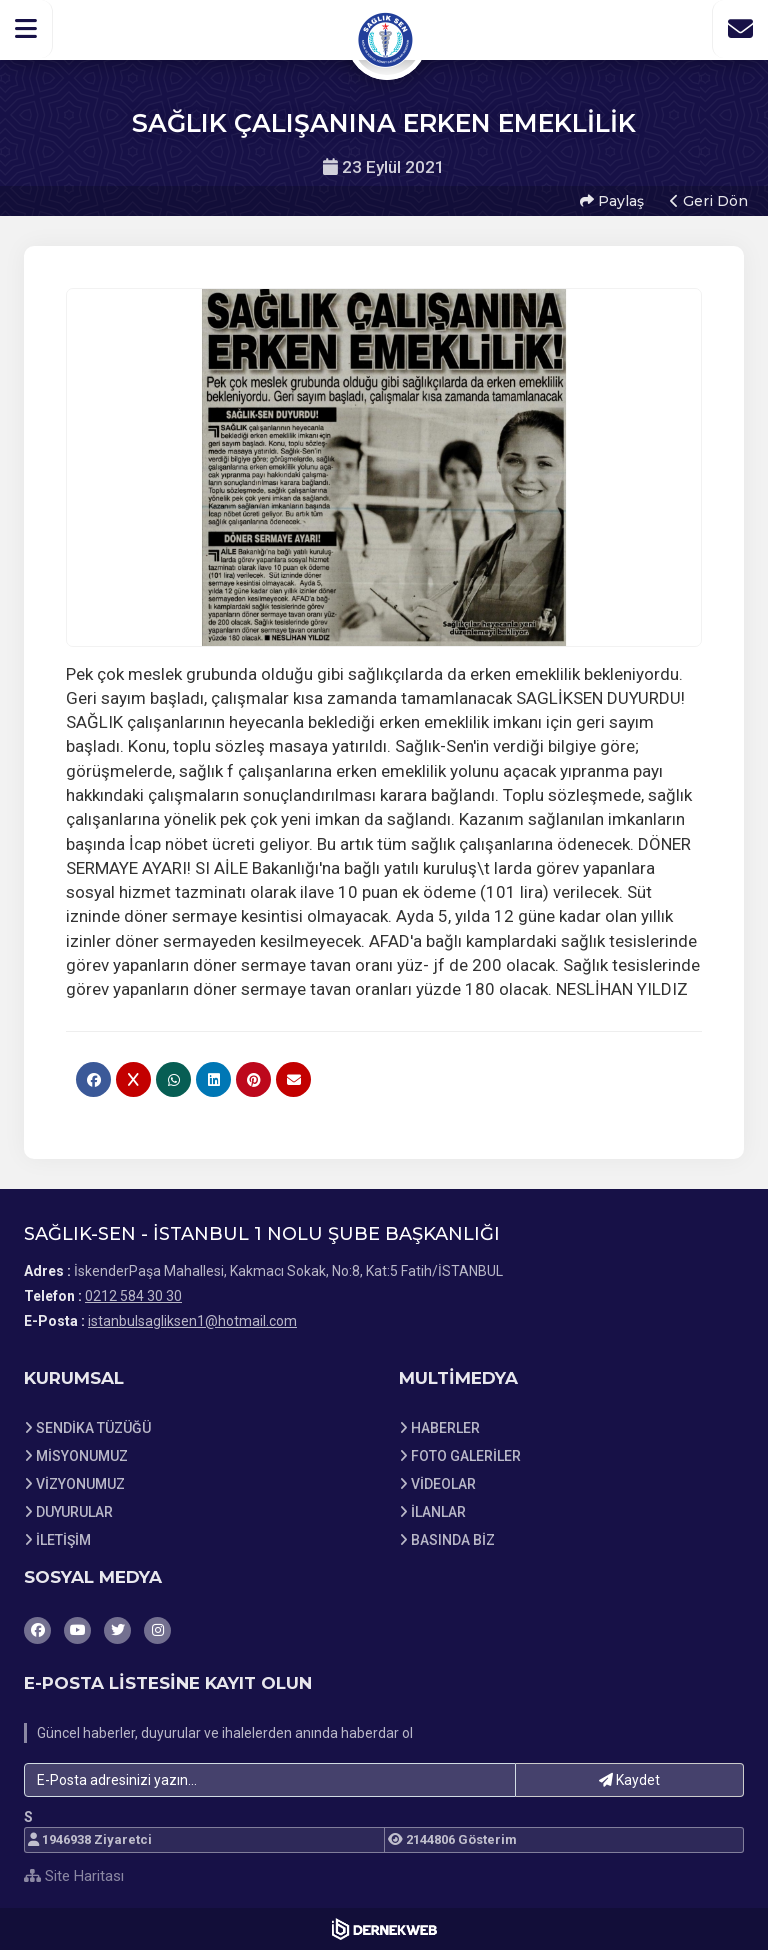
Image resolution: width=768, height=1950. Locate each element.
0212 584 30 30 (133, 1296)
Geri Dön (709, 201)
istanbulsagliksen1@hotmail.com (192, 1321)
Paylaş (612, 201)
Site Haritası (74, 1876)
